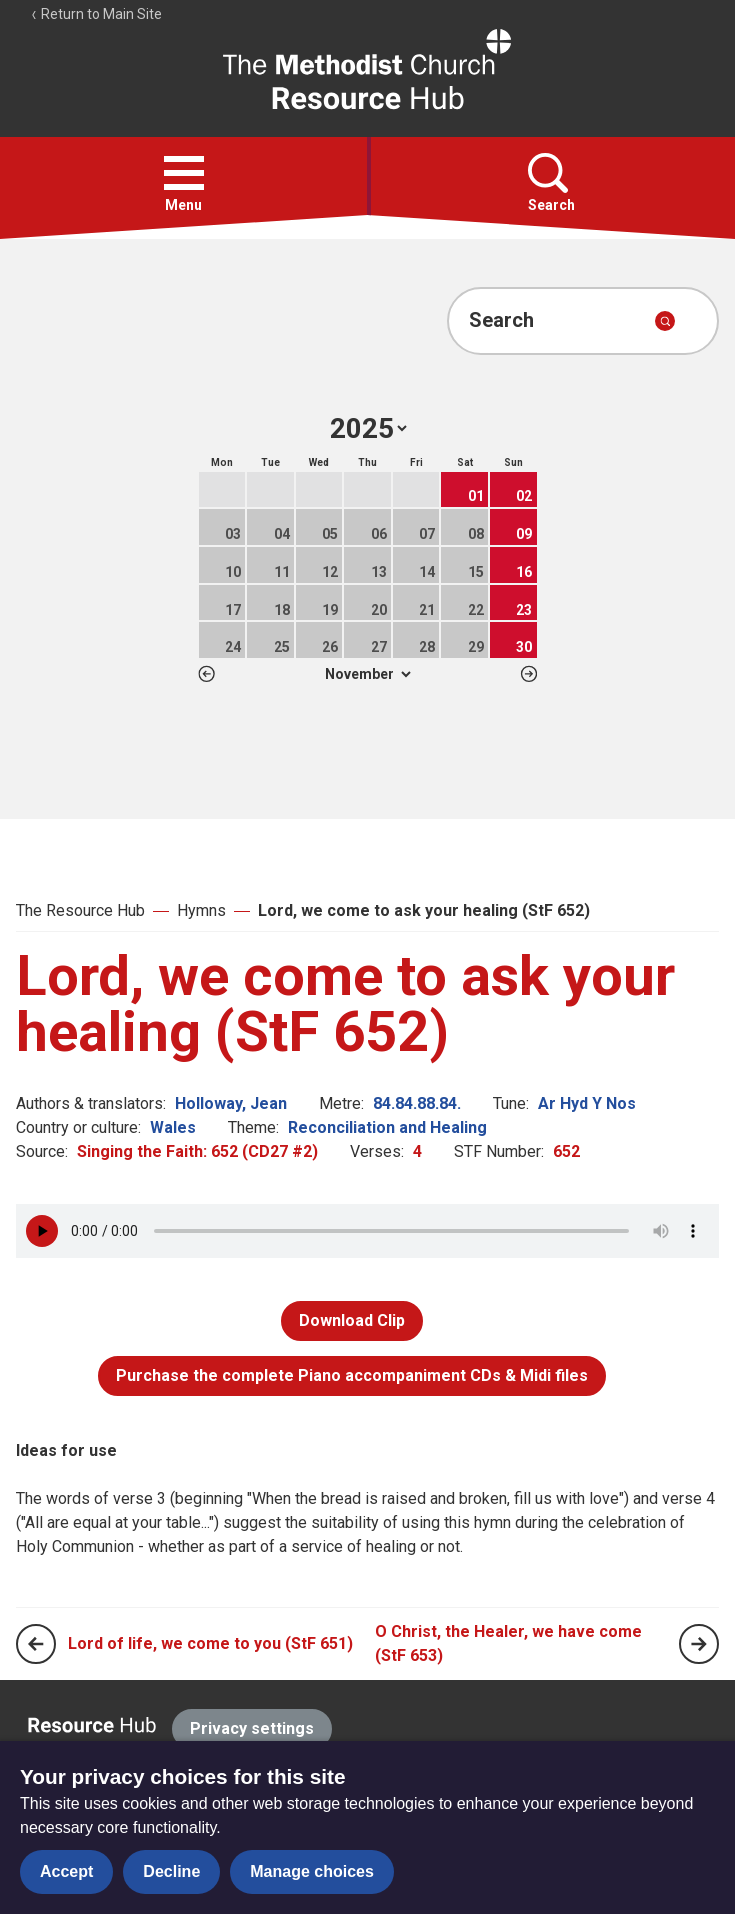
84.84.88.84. (417, 1103)
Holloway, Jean (231, 1103)
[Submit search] (665, 321)
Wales (173, 1127)
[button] (184, 173)
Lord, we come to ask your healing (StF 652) (424, 910)
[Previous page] (36, 1644)
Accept (66, 1871)
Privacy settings (252, 1728)
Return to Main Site (96, 14)
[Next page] (699, 1644)
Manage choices (312, 1871)
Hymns (201, 910)
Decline (171, 1871)
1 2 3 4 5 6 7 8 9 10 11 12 (367, 674)
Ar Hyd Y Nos (587, 1103)
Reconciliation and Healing (387, 1127)
